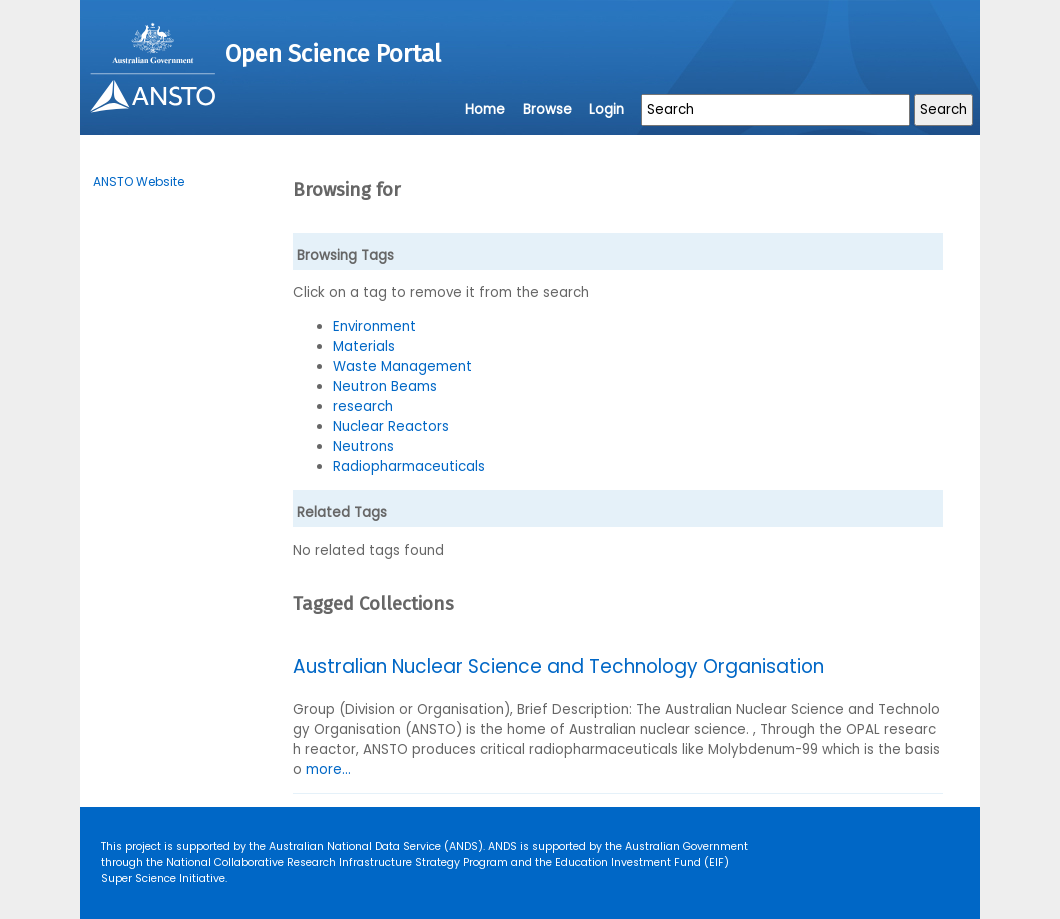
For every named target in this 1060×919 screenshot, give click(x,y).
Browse (547, 109)
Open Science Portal (333, 54)
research (363, 406)
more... (328, 769)
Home (485, 109)
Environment (374, 326)
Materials (364, 346)
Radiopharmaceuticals (409, 466)
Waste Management (402, 366)
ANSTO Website (138, 181)
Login (606, 109)
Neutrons (363, 446)
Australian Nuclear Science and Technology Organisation (558, 666)
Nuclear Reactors (391, 426)
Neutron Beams (385, 386)
